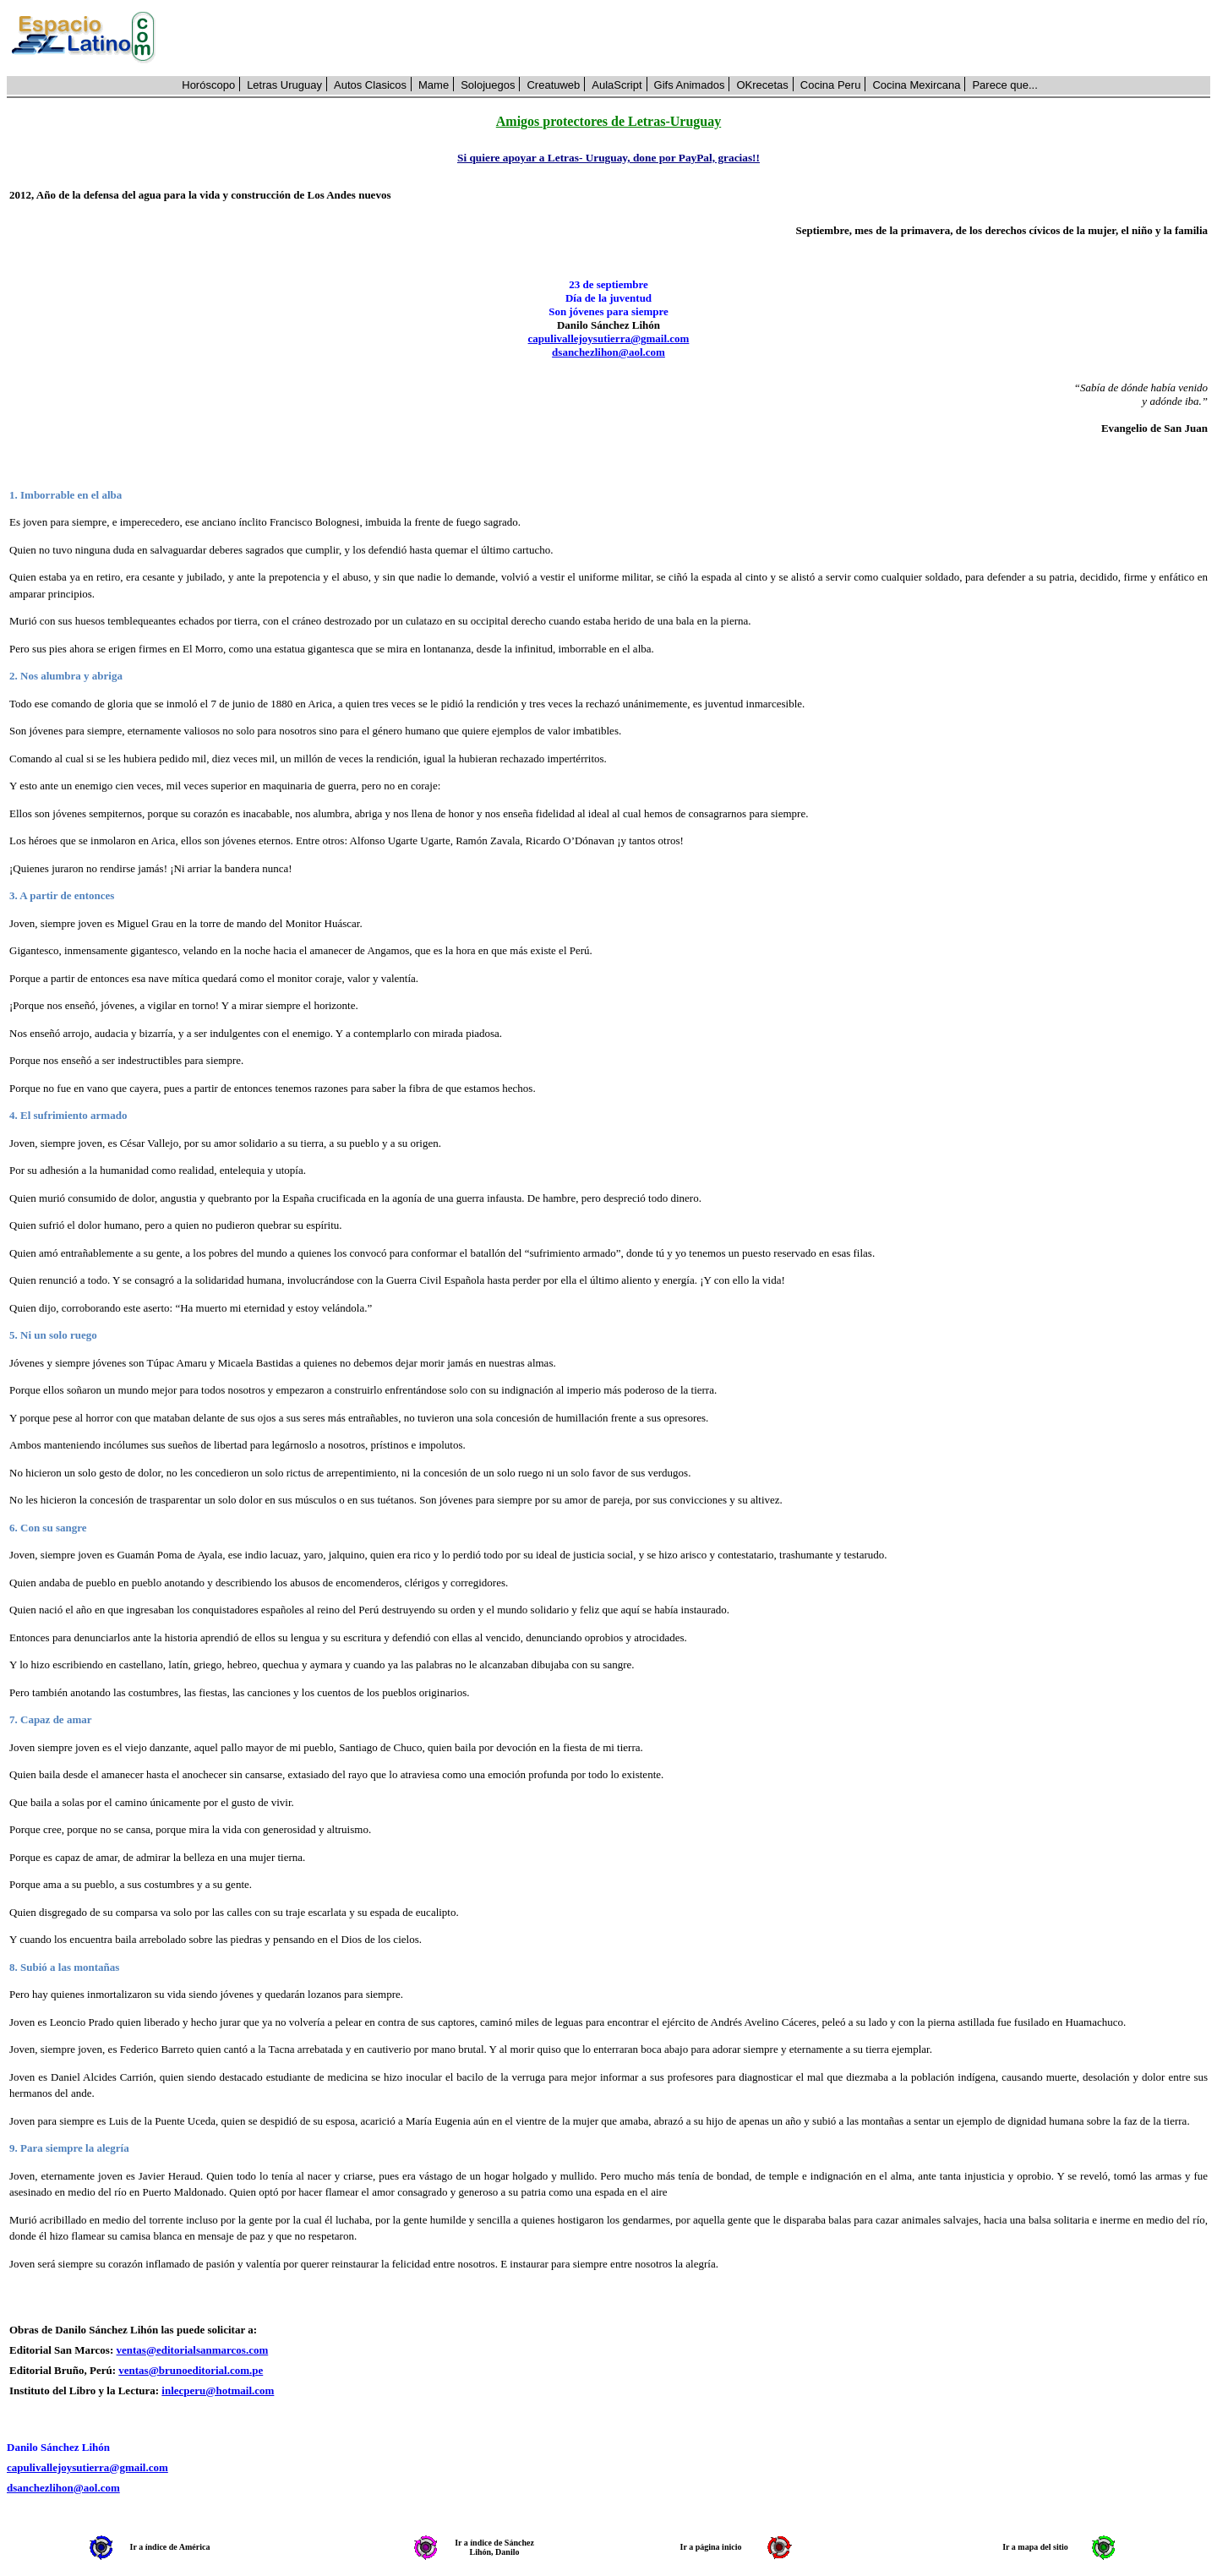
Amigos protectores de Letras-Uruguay (608, 121)
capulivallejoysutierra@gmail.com (609, 338)
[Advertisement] (692, 38)
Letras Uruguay (284, 85)
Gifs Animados (689, 85)
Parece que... (1004, 85)
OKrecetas (762, 85)
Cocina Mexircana (916, 85)
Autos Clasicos (370, 85)
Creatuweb (553, 85)
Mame (433, 85)
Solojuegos (488, 85)
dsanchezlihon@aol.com (608, 352)
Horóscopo (208, 85)
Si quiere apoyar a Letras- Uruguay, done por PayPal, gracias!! (608, 157)
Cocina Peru (830, 85)
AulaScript (616, 85)
